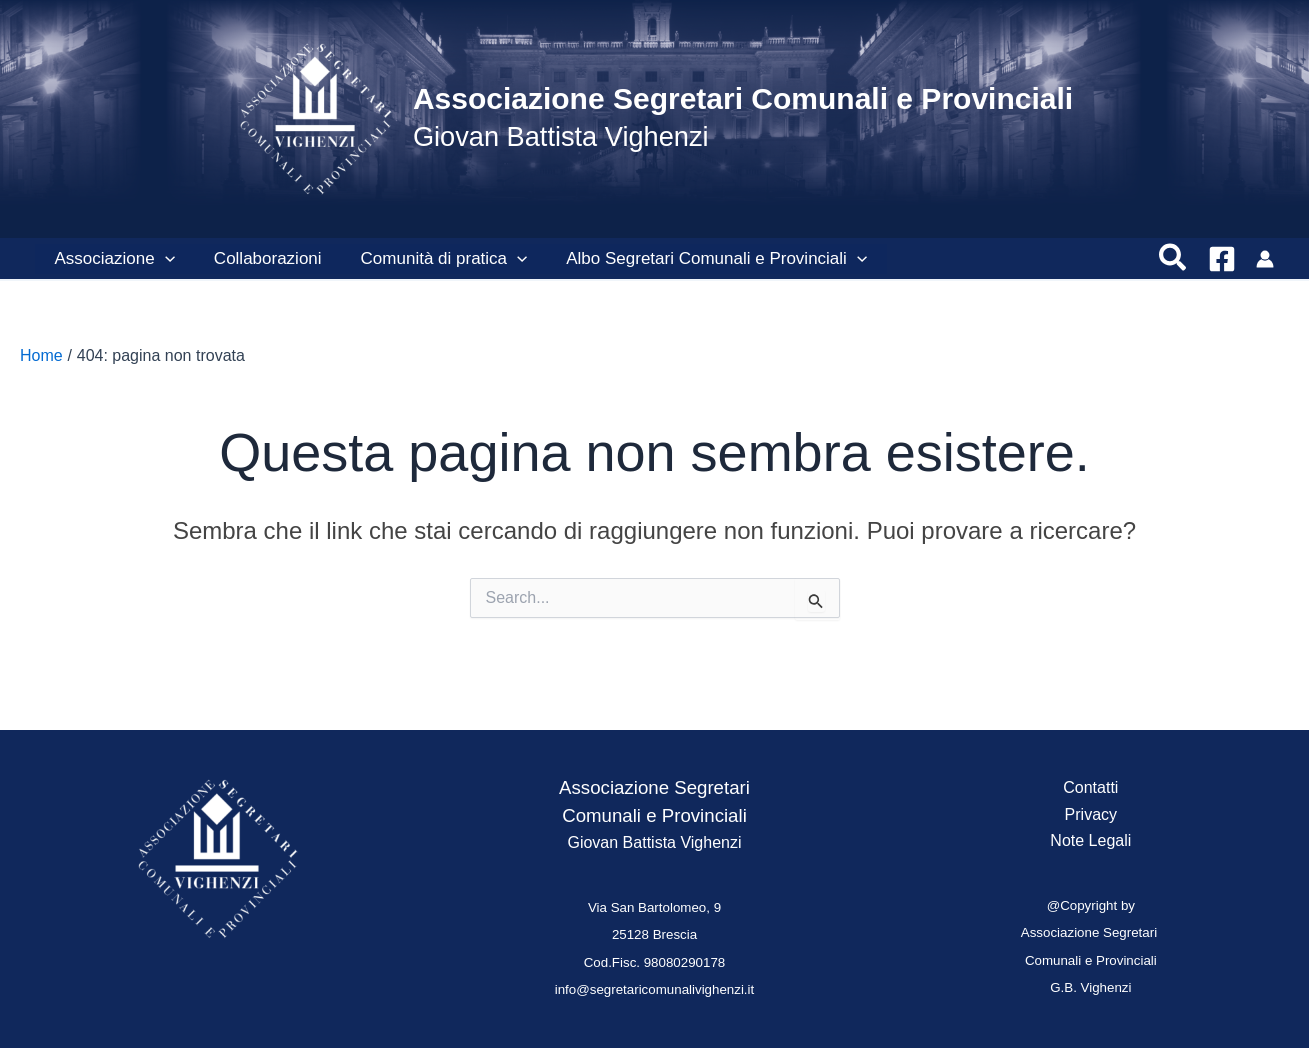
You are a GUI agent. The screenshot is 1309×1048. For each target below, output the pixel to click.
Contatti (1090, 787)
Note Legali (1090, 840)
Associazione (112, 259)
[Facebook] (1222, 259)
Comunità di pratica (431, 259)
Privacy (1091, 814)
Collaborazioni (260, 258)
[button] (162, 259)
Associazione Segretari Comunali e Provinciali (743, 98)
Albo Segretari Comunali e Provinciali (699, 259)
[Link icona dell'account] (1265, 259)
